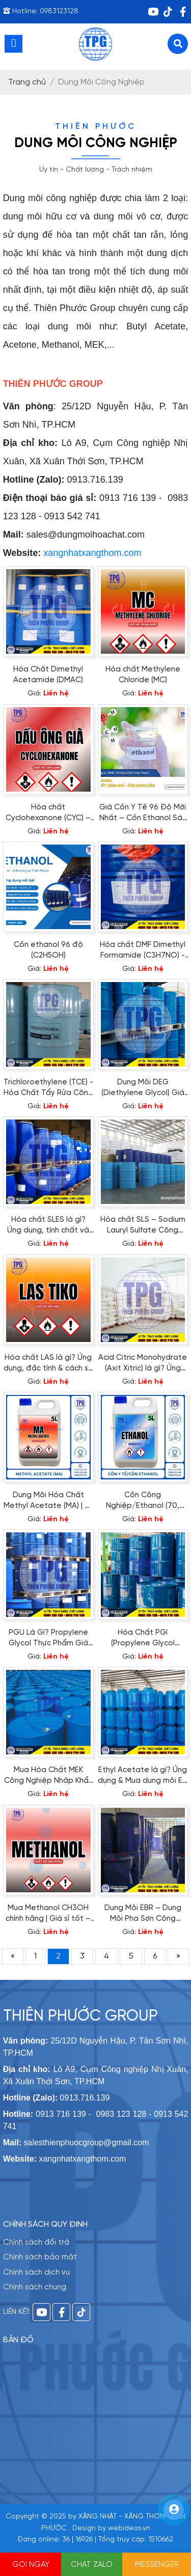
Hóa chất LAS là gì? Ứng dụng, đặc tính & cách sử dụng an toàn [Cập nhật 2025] (48, 1364)
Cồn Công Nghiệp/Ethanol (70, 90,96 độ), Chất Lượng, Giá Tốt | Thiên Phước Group (142, 1501)
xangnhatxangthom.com (92, 553)
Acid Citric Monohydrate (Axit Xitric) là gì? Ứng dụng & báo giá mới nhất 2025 (143, 1364)
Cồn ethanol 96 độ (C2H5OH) (48, 950)
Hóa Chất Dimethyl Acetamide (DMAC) (48, 674)
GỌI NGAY (30, 2565)
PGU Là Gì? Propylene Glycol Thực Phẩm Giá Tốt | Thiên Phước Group (48, 1639)
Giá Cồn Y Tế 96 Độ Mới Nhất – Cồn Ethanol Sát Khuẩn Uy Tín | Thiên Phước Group (142, 813)
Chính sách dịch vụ (36, 2273)
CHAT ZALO (92, 2565)
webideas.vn (129, 2528)
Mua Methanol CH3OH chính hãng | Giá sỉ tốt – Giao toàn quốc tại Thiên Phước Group (48, 1914)
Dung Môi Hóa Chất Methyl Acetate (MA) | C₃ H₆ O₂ (48, 1501)
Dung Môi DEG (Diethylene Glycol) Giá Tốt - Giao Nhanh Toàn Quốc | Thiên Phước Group (143, 1088)
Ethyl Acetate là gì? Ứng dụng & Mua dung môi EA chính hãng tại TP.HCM (142, 1776)
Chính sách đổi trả (36, 2242)
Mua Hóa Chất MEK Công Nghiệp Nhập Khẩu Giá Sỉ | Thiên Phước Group (48, 1776)
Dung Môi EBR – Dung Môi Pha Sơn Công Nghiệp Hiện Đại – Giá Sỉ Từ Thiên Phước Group (142, 1914)
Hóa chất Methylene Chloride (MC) (142, 674)
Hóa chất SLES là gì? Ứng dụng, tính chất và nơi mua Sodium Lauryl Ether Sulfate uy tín (48, 1226)
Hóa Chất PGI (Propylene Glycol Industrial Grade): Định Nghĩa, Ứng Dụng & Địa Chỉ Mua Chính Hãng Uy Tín (142, 1639)
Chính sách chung (34, 2287)
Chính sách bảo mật (40, 2257)
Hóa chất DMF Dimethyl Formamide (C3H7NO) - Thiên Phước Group (142, 951)
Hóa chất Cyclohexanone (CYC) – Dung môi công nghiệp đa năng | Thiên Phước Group (48, 813)
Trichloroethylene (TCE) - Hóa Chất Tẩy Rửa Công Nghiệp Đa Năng (48, 1088)
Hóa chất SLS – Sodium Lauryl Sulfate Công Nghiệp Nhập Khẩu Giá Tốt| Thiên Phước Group (142, 1226)
